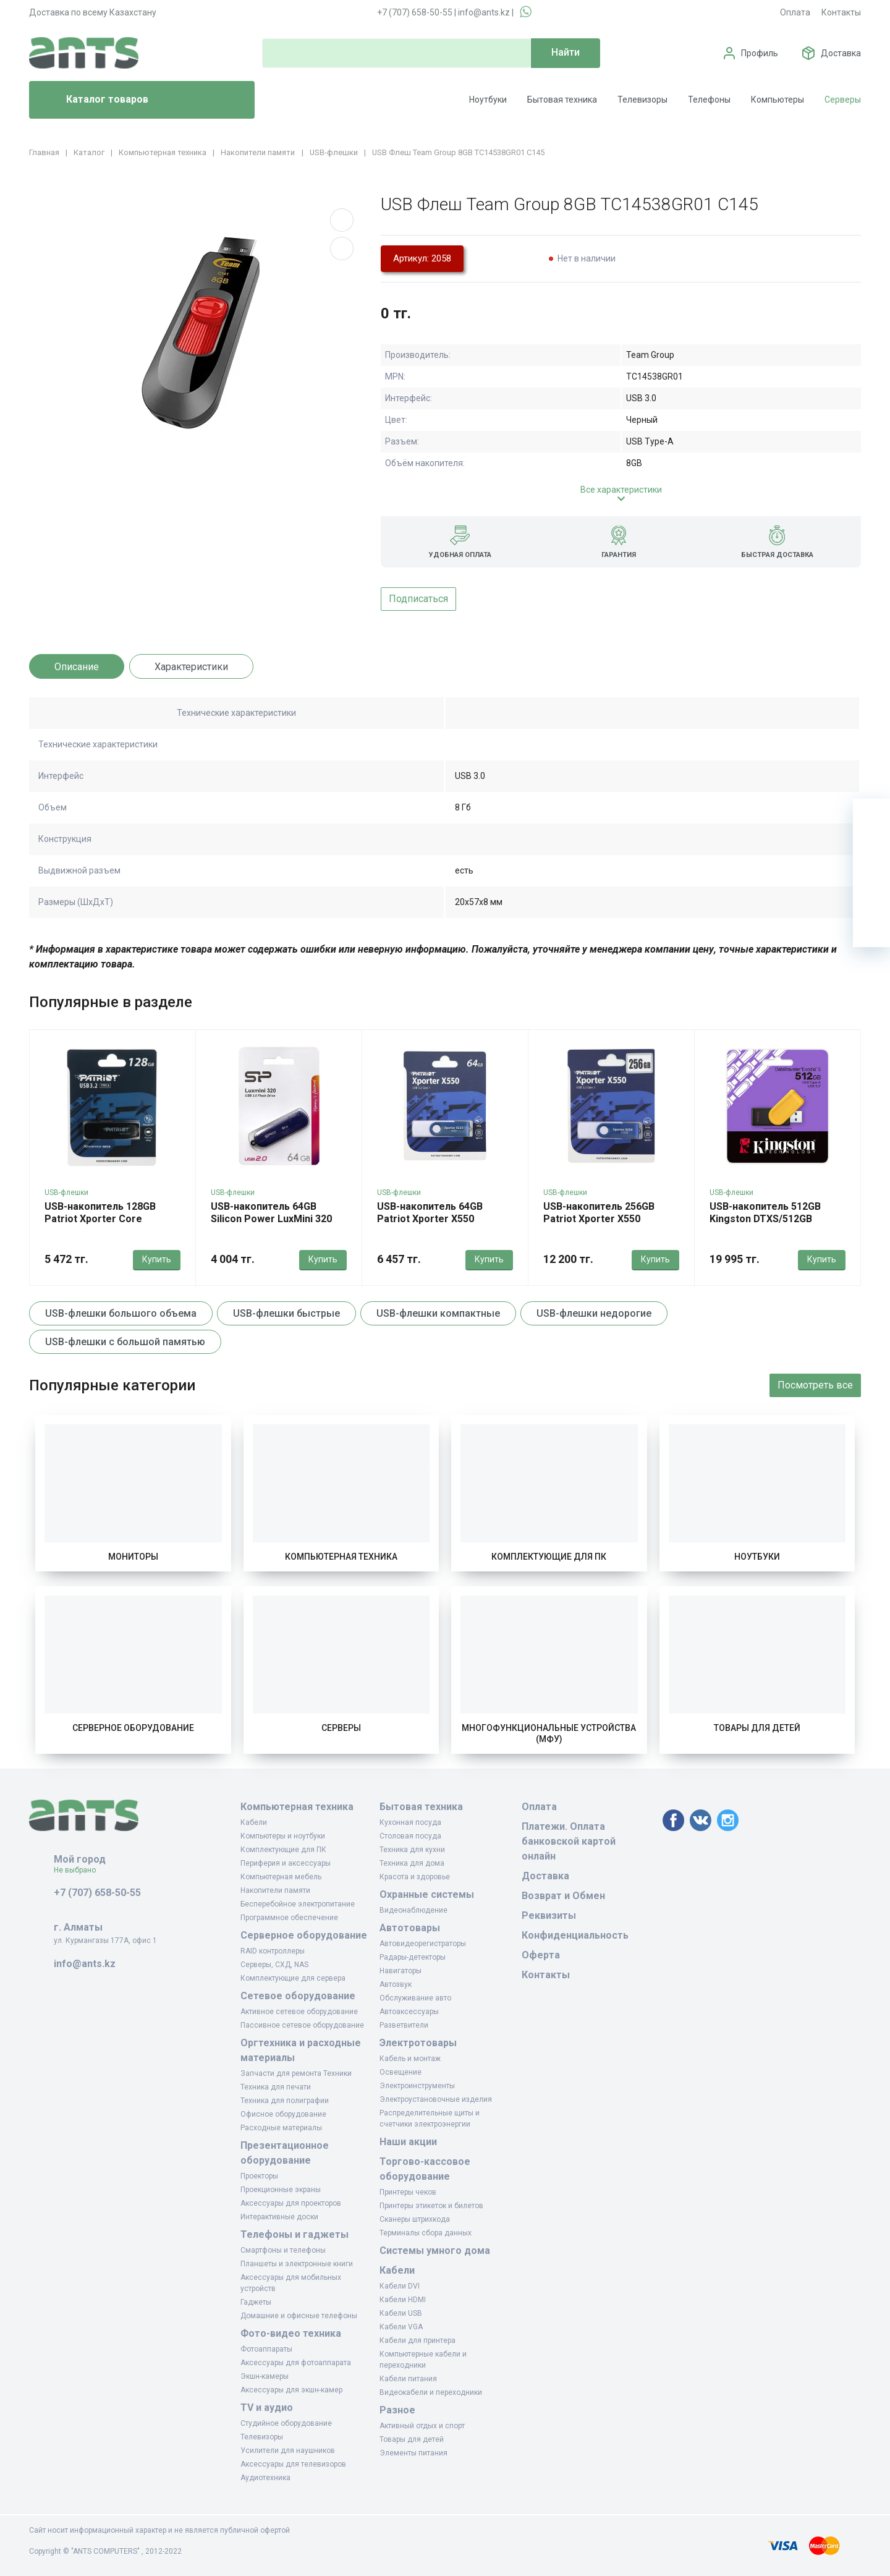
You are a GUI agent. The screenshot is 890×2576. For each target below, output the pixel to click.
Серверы (842, 99)
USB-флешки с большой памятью (125, 1342)
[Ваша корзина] (871, 817)
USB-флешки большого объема (121, 1313)
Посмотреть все (815, 1385)
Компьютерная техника (341, 1557)
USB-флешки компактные (438, 1313)
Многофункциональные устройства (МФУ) (549, 1733)
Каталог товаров (93, 100)
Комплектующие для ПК (548, 1557)
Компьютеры (777, 99)
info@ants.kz (484, 12)
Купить (156, 1259)
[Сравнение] (871, 891)
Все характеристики (621, 490)
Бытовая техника (562, 99)
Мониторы (133, 1557)
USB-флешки (66, 1192)
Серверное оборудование (133, 1728)
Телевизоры (642, 99)
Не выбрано (79, 1870)
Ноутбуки (488, 99)
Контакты (841, 12)
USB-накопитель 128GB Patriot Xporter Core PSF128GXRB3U (100, 1219)
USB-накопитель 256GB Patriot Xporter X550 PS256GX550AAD (599, 1219)
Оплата (795, 12)
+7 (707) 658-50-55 (414, 12)
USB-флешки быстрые (286, 1313)
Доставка (841, 53)
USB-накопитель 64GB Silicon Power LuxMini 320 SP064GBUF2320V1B (271, 1219)
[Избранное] (871, 854)
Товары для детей (757, 1728)
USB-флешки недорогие (593, 1313)
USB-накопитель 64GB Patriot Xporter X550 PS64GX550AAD (430, 1219)
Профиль (759, 53)
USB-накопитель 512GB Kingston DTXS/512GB (765, 1213)
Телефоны (709, 99)
